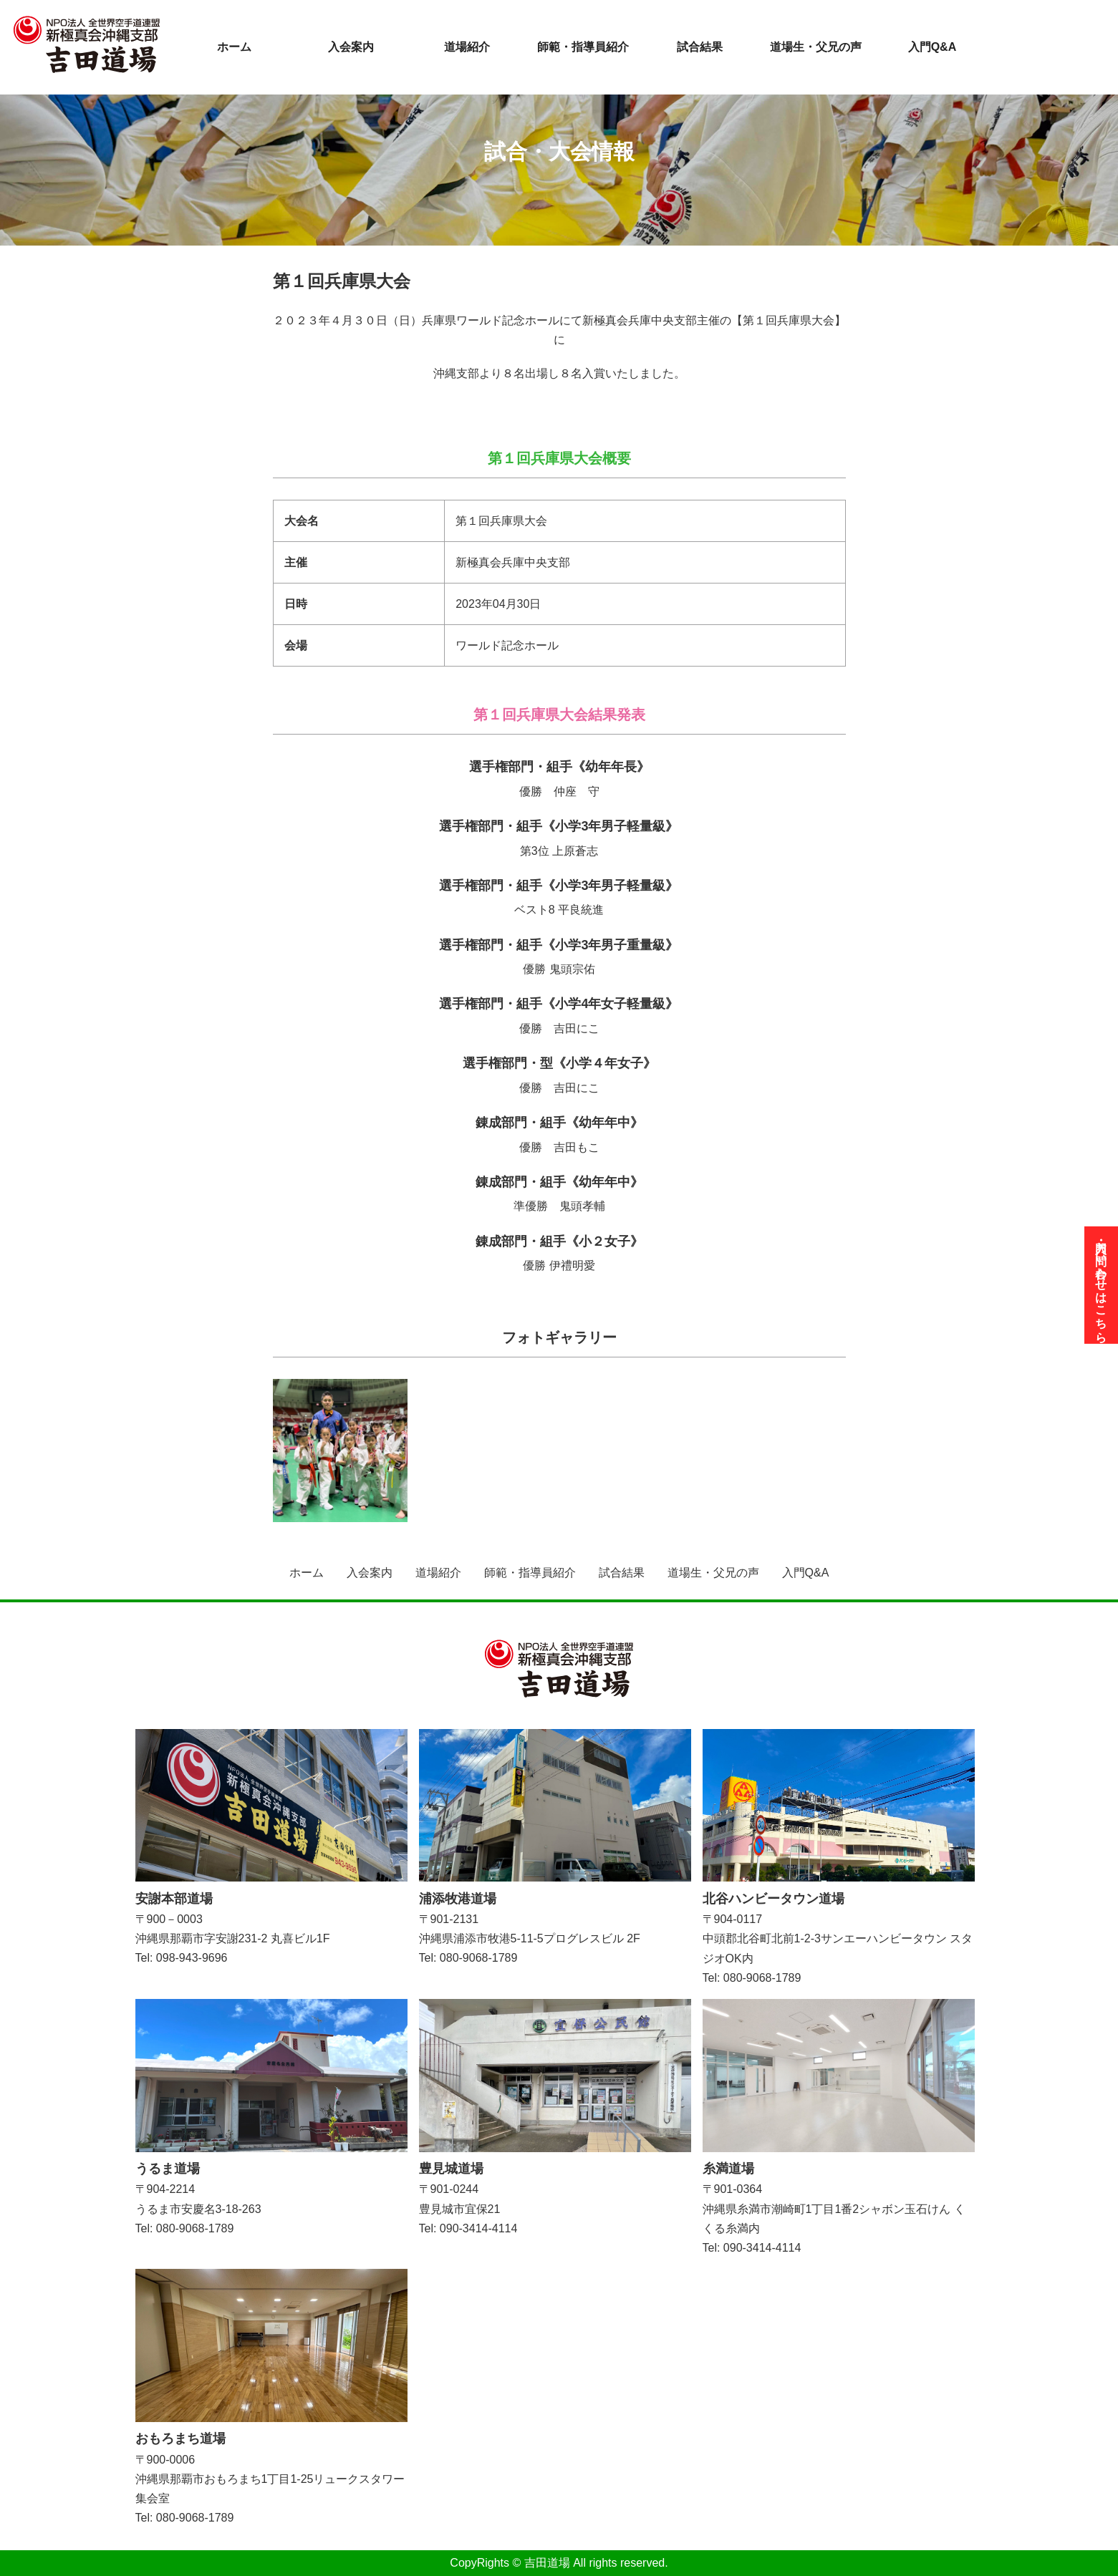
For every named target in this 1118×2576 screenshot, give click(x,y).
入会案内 (351, 47)
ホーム (234, 47)
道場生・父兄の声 (816, 47)
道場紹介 (467, 47)
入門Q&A (932, 47)
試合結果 (700, 47)
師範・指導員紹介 (583, 47)
